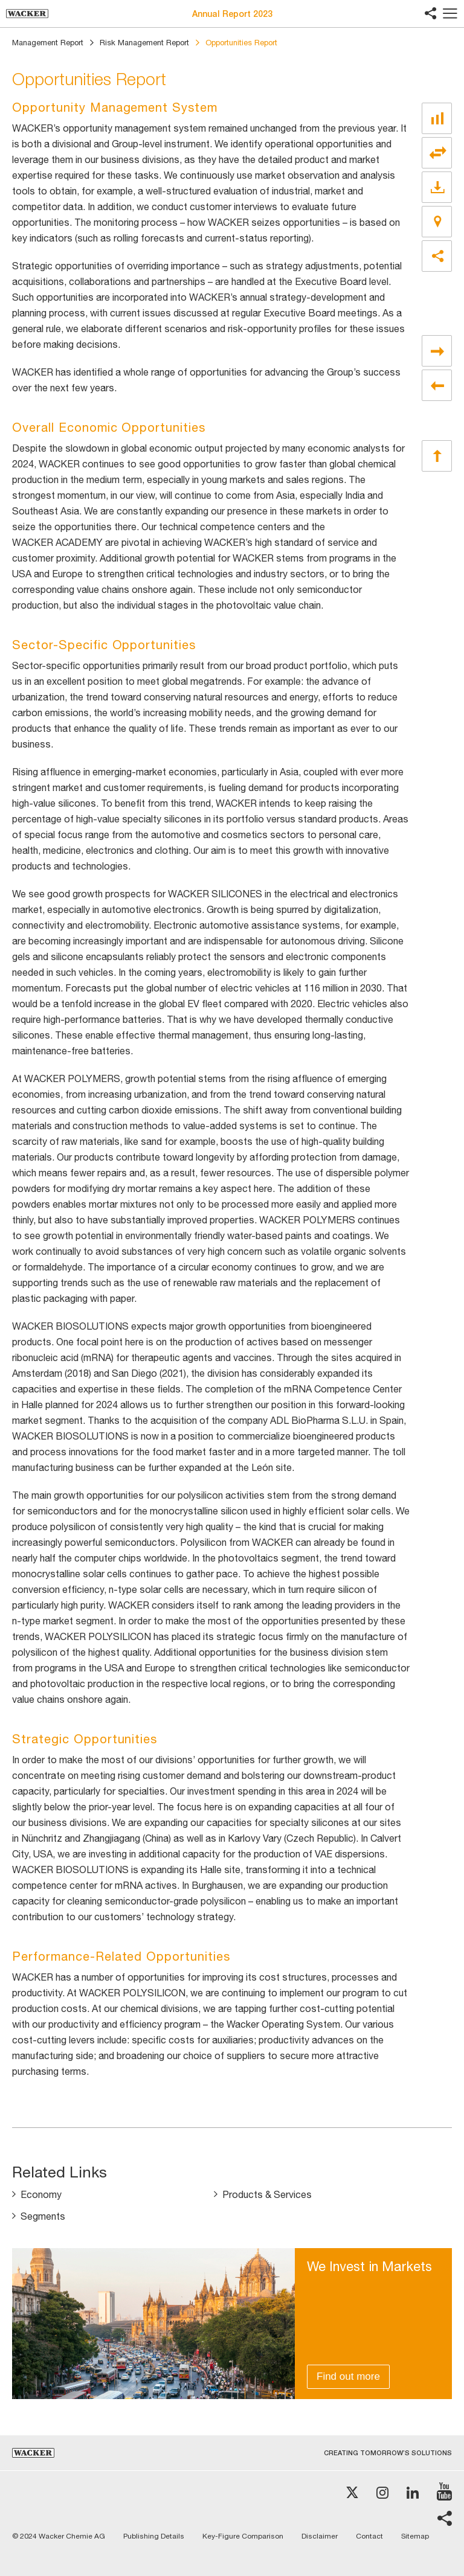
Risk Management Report (144, 42)
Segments (43, 2216)
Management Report (47, 42)
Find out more (348, 2376)
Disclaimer (319, 2536)
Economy (41, 2194)
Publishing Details (153, 2536)
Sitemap (415, 2536)
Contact (369, 2536)
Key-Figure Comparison (242, 2536)
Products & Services (267, 2194)
